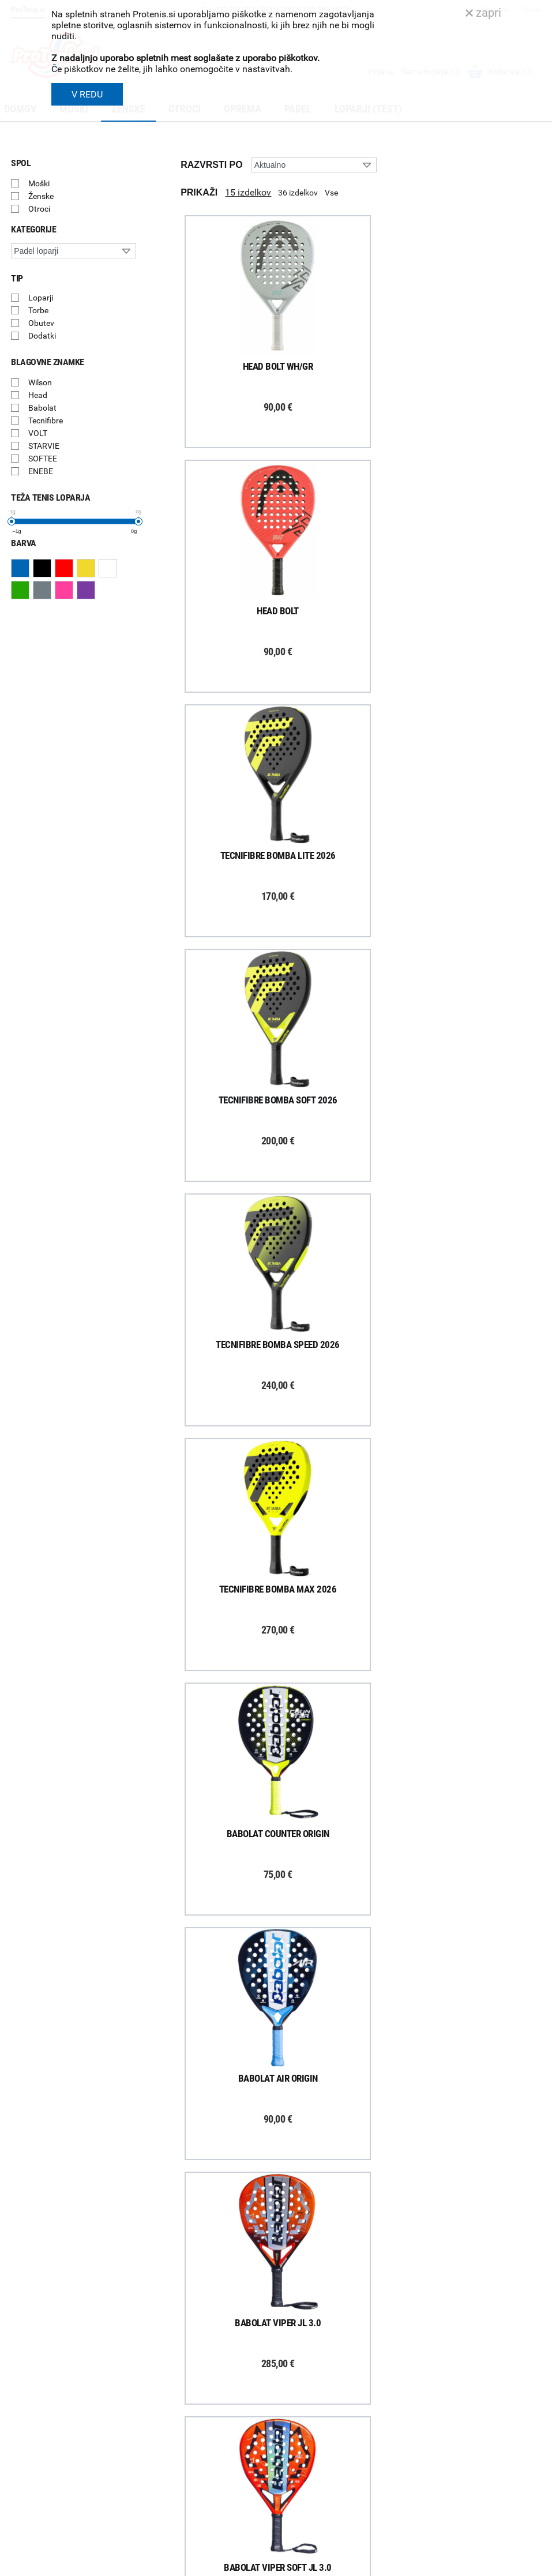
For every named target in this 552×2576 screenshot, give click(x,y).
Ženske (41, 196)
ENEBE (40, 471)
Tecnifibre (45, 420)
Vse (331, 192)
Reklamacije (165, 2431)
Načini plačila (167, 2461)
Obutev (41, 323)
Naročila (159, 2401)
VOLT (37, 433)
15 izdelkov (248, 192)
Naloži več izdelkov (360, 2208)
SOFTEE (42, 458)
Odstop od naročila (178, 2446)
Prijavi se (40, 2381)
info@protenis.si (478, 2506)
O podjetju (299, 2356)
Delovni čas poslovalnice (324, 2401)
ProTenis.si (438, 2536)
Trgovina (297, 2371)
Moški (39, 183)
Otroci (39, 208)
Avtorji (531, 2569)
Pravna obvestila (174, 2491)
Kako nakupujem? (176, 2356)
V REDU (87, 94)
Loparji (40, 297)
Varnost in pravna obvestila (337, 2555)
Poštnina (160, 2386)
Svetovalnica (304, 2476)
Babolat (42, 407)
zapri (483, 13)
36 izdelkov (298, 192)
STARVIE (43, 445)
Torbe (38, 310)
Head (37, 395)
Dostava (159, 2371)
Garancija (161, 2416)
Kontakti (296, 2386)
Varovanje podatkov (180, 2476)
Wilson (40, 382)
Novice (293, 2461)
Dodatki (42, 335)
